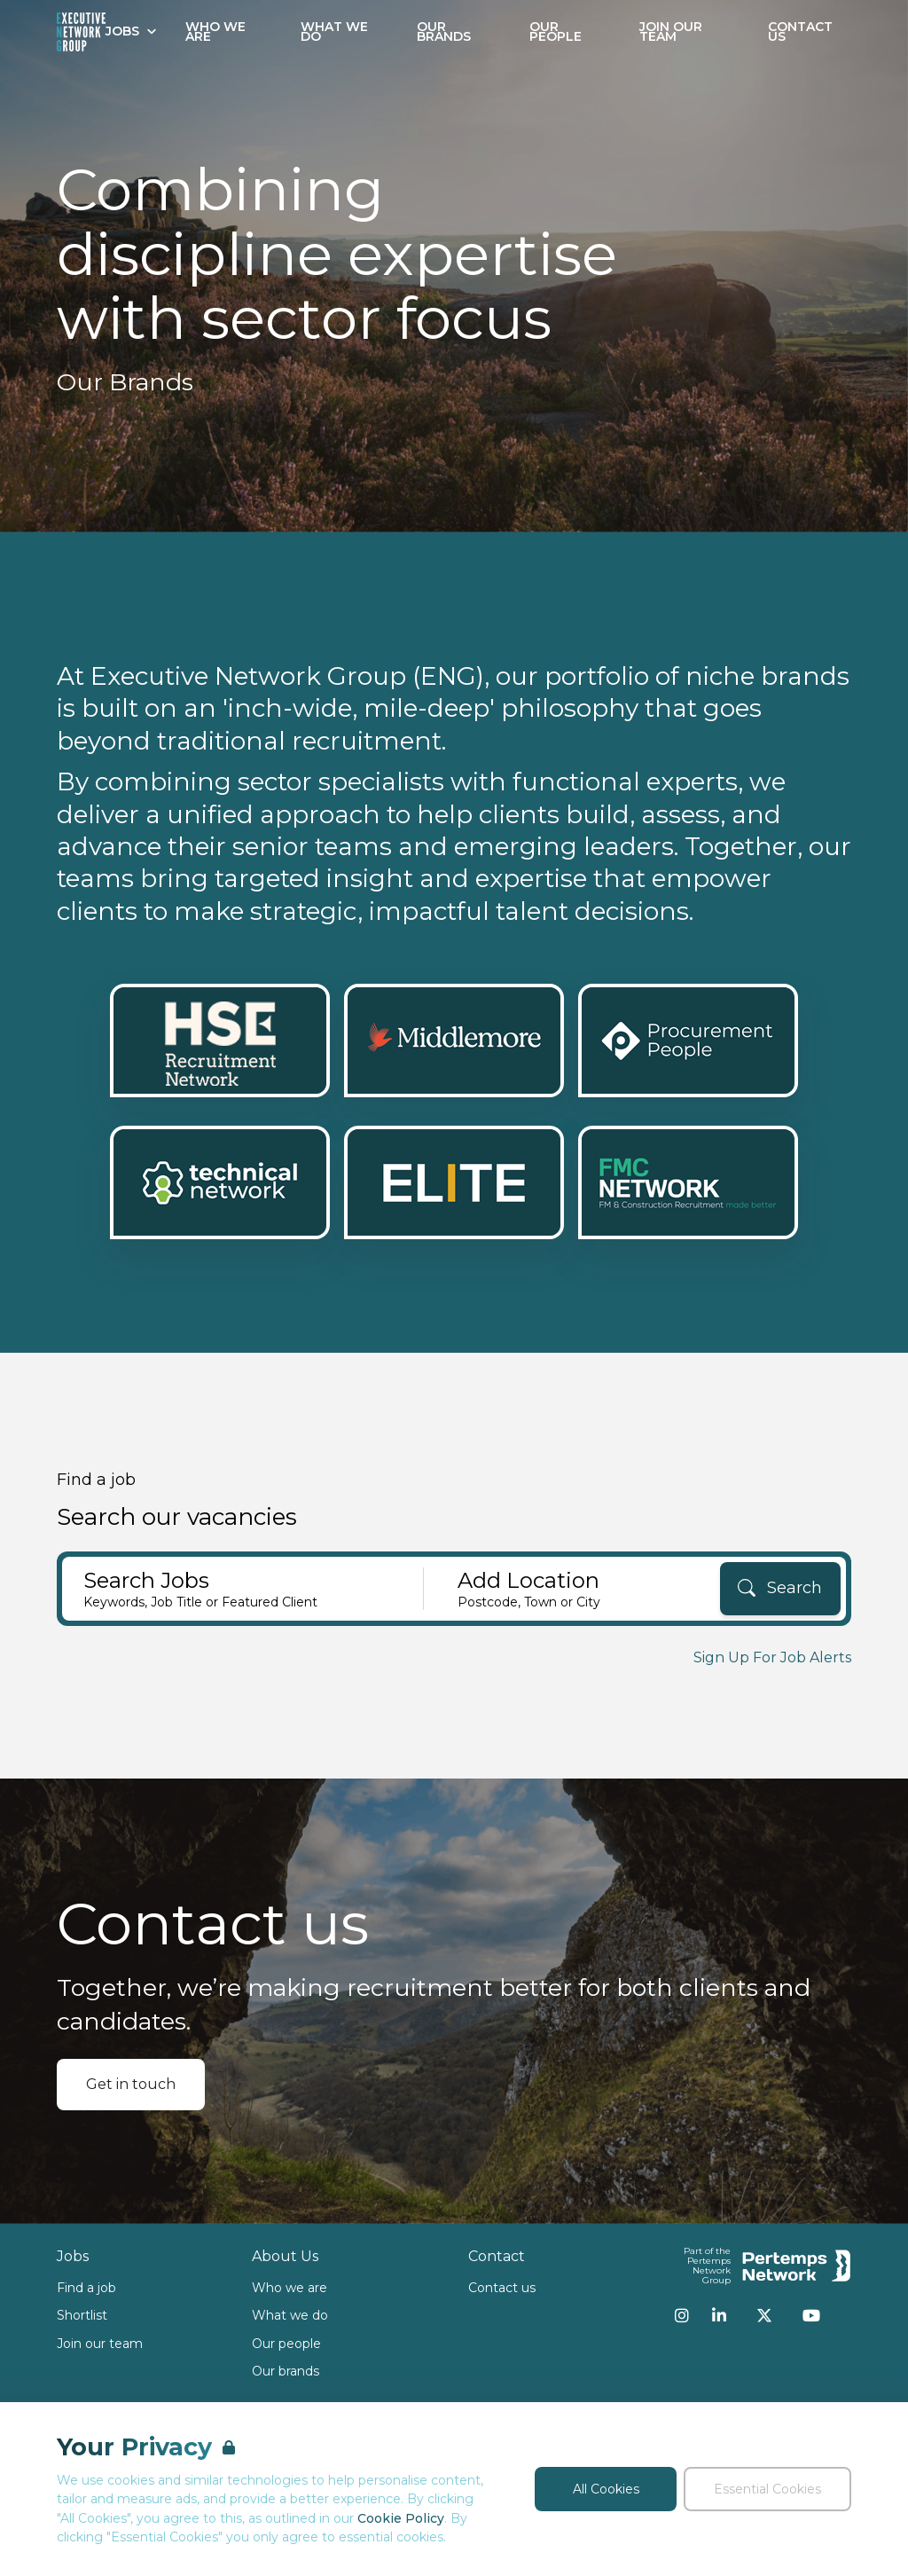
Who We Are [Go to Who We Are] (215, 31)
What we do (290, 2315)
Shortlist (82, 2315)
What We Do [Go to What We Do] (334, 31)
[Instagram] (682, 2315)
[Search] (780, 1588)
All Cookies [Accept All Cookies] (606, 2489)
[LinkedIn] (719, 2315)
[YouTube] (811, 2315)
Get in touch (131, 2084)
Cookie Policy (400, 2518)
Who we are (289, 2288)
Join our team (100, 2344)
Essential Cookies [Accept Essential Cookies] (767, 2489)
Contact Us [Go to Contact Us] (800, 31)
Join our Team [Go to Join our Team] (670, 31)
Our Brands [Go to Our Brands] (444, 31)
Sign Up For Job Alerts (772, 1657)
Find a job (86, 2288)
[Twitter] (764, 2315)
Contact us (502, 2288)
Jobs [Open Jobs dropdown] (131, 31)
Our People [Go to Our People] (555, 31)
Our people (286, 2344)
